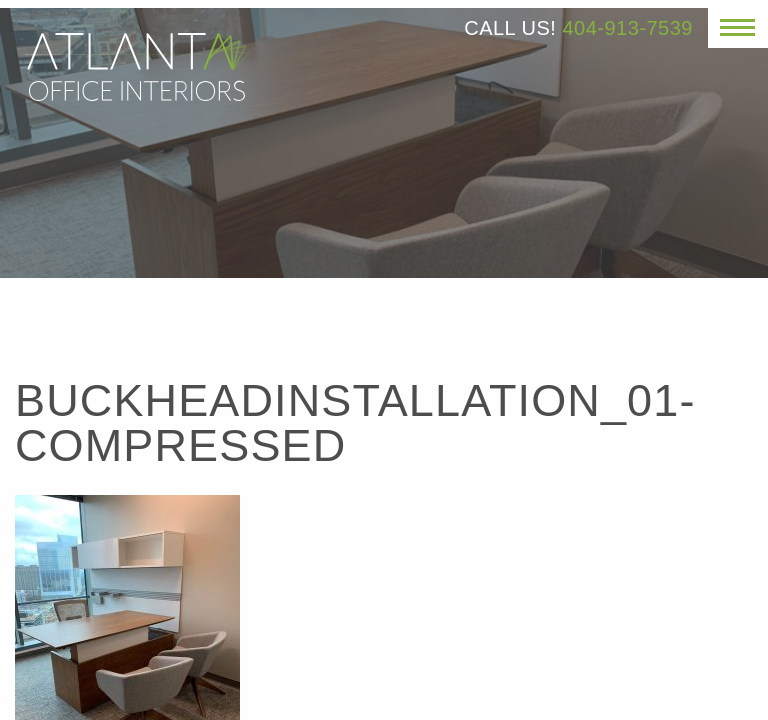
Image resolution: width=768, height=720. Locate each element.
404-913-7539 (627, 28)
